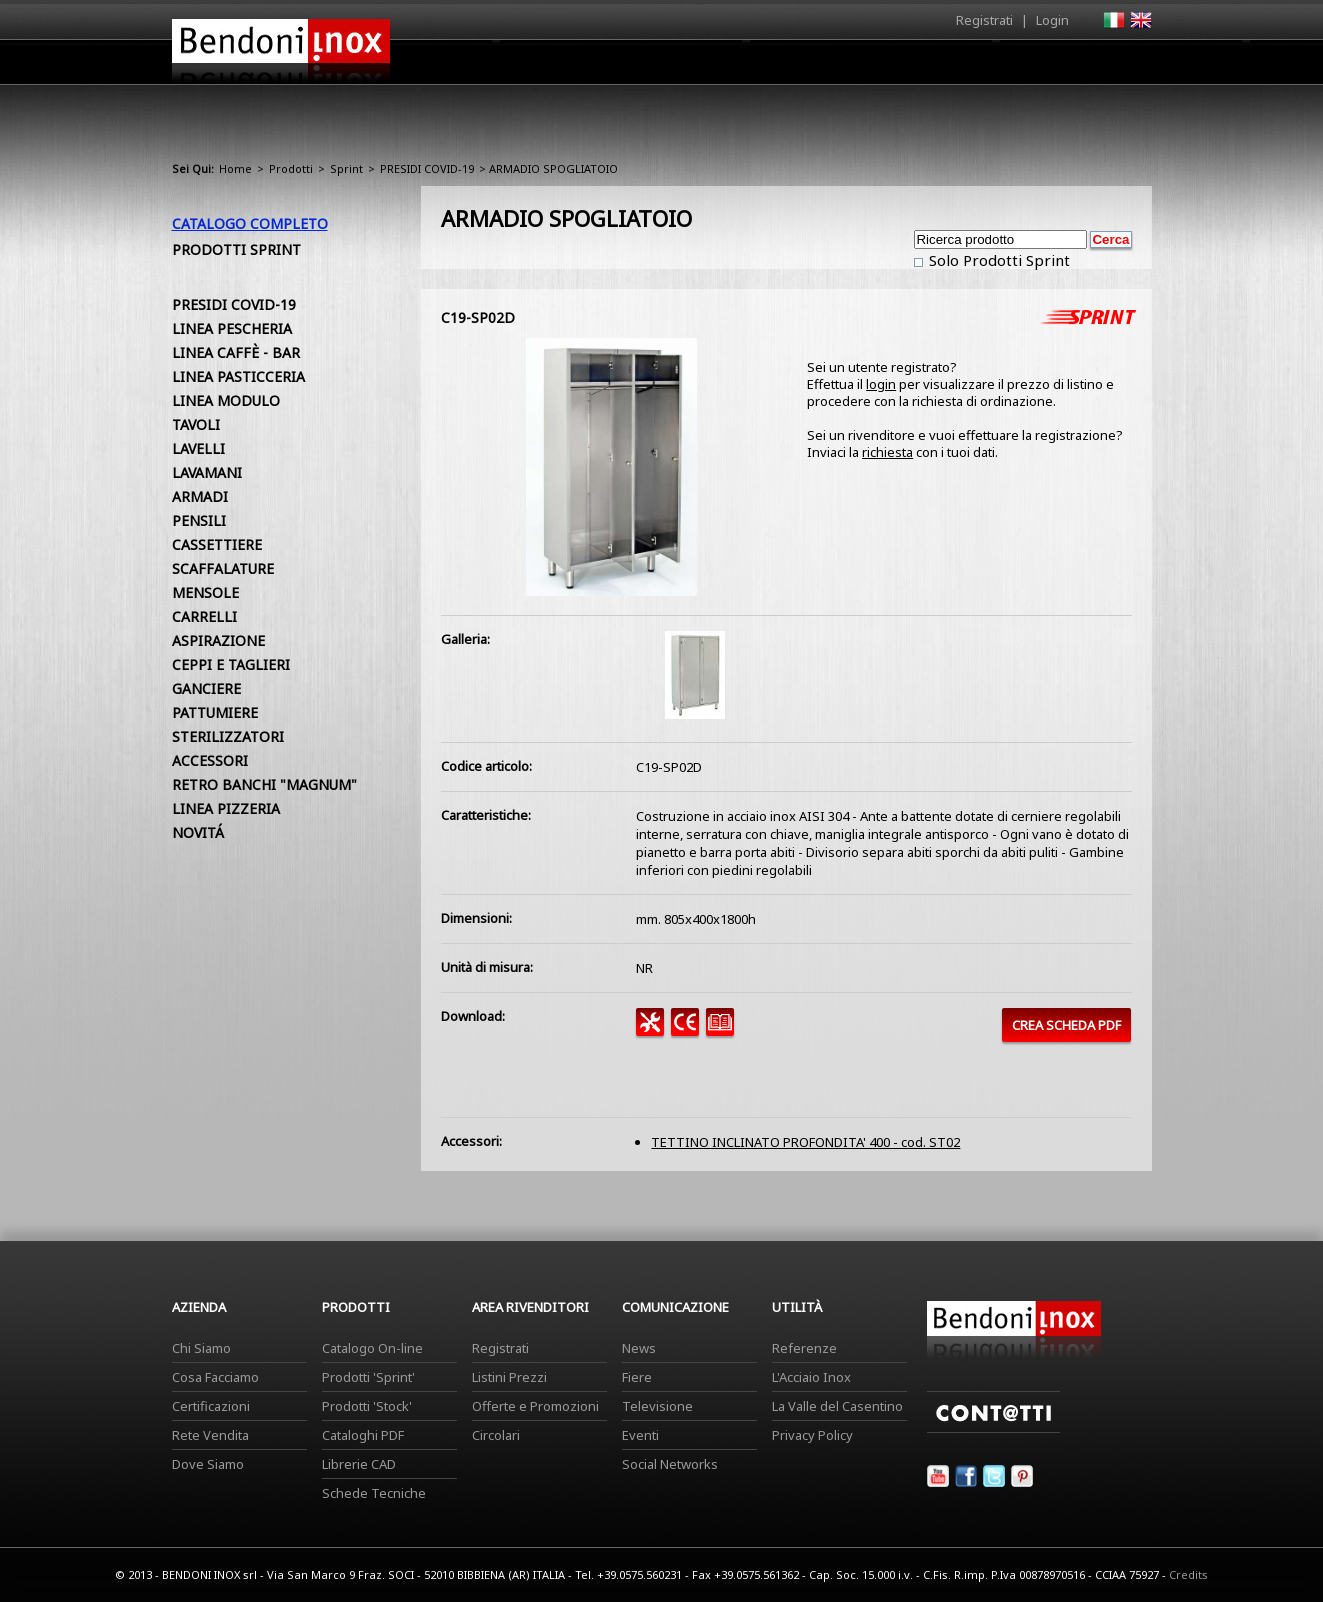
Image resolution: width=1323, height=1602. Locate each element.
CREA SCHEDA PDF (1066, 1025)
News (639, 1348)
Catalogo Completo (250, 223)
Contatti (1124, 61)
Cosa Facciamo (215, 1377)
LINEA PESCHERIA (232, 328)
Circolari (496, 1435)
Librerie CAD (359, 1464)
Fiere (637, 1377)
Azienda (625, 67)
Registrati (984, 20)
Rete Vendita (210, 1435)
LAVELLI (198, 448)
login (881, 384)
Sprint (346, 168)
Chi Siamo (201, 1348)
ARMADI (200, 496)
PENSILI (199, 520)
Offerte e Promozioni (535, 1406)
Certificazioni (211, 1406)
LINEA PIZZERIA (226, 808)
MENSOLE (205, 592)
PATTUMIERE (215, 712)
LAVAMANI (207, 472)
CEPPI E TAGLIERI (231, 664)
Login (1052, 20)
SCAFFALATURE (223, 568)
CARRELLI (204, 616)
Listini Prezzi (509, 1377)
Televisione (657, 1406)
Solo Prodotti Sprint (997, 260)
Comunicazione (949, 67)
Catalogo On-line (372, 1348)
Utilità (1048, 67)
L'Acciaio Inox (811, 1377)
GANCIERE (206, 688)
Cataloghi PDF (363, 1435)
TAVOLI (196, 424)
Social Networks (670, 1464)
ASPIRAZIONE (218, 640)
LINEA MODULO (226, 400)
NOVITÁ (198, 832)
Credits (1188, 1574)
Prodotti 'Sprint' (368, 1377)
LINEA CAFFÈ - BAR (236, 352)
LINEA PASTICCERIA (238, 376)
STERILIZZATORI (228, 736)
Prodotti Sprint (236, 249)
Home (550, 61)
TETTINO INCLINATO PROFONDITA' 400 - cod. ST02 (805, 1142)
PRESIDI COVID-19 (427, 168)
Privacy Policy (812, 1435)
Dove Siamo (208, 1464)
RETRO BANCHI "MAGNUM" (264, 784)
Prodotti (708, 67)
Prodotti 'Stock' (367, 1406)
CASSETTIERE (217, 544)
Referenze (804, 1348)
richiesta (887, 452)
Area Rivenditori (817, 67)
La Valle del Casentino (837, 1406)
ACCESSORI (210, 760)
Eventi (640, 1435)
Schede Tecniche (374, 1493)
